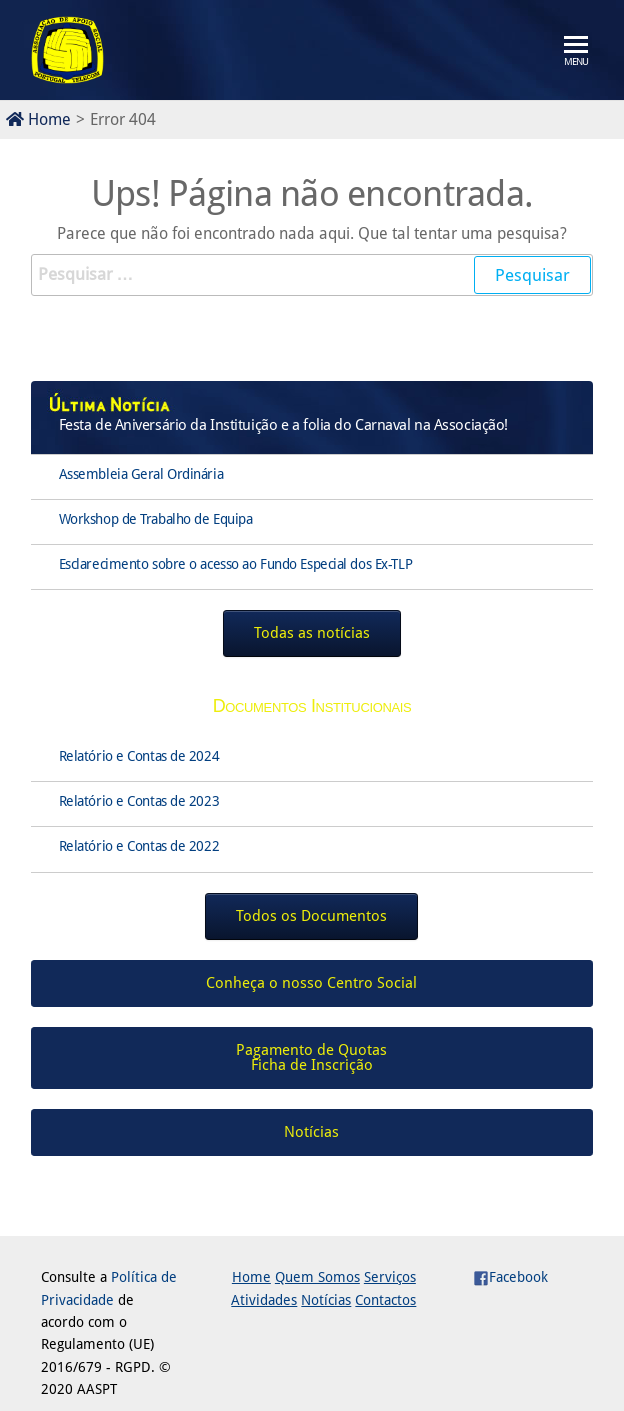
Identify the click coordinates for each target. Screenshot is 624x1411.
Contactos (385, 1300)
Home (38, 119)
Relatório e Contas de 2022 (139, 846)
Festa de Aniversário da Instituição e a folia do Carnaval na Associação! (283, 425)
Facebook (510, 1277)
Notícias (326, 1300)
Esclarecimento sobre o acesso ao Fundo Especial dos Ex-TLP (235, 564)
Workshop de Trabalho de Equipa (156, 519)
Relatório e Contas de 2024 (139, 756)
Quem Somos (317, 1277)
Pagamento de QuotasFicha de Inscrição (311, 1057)
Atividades (264, 1300)
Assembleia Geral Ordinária (141, 474)
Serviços (390, 1277)
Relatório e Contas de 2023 (139, 801)
